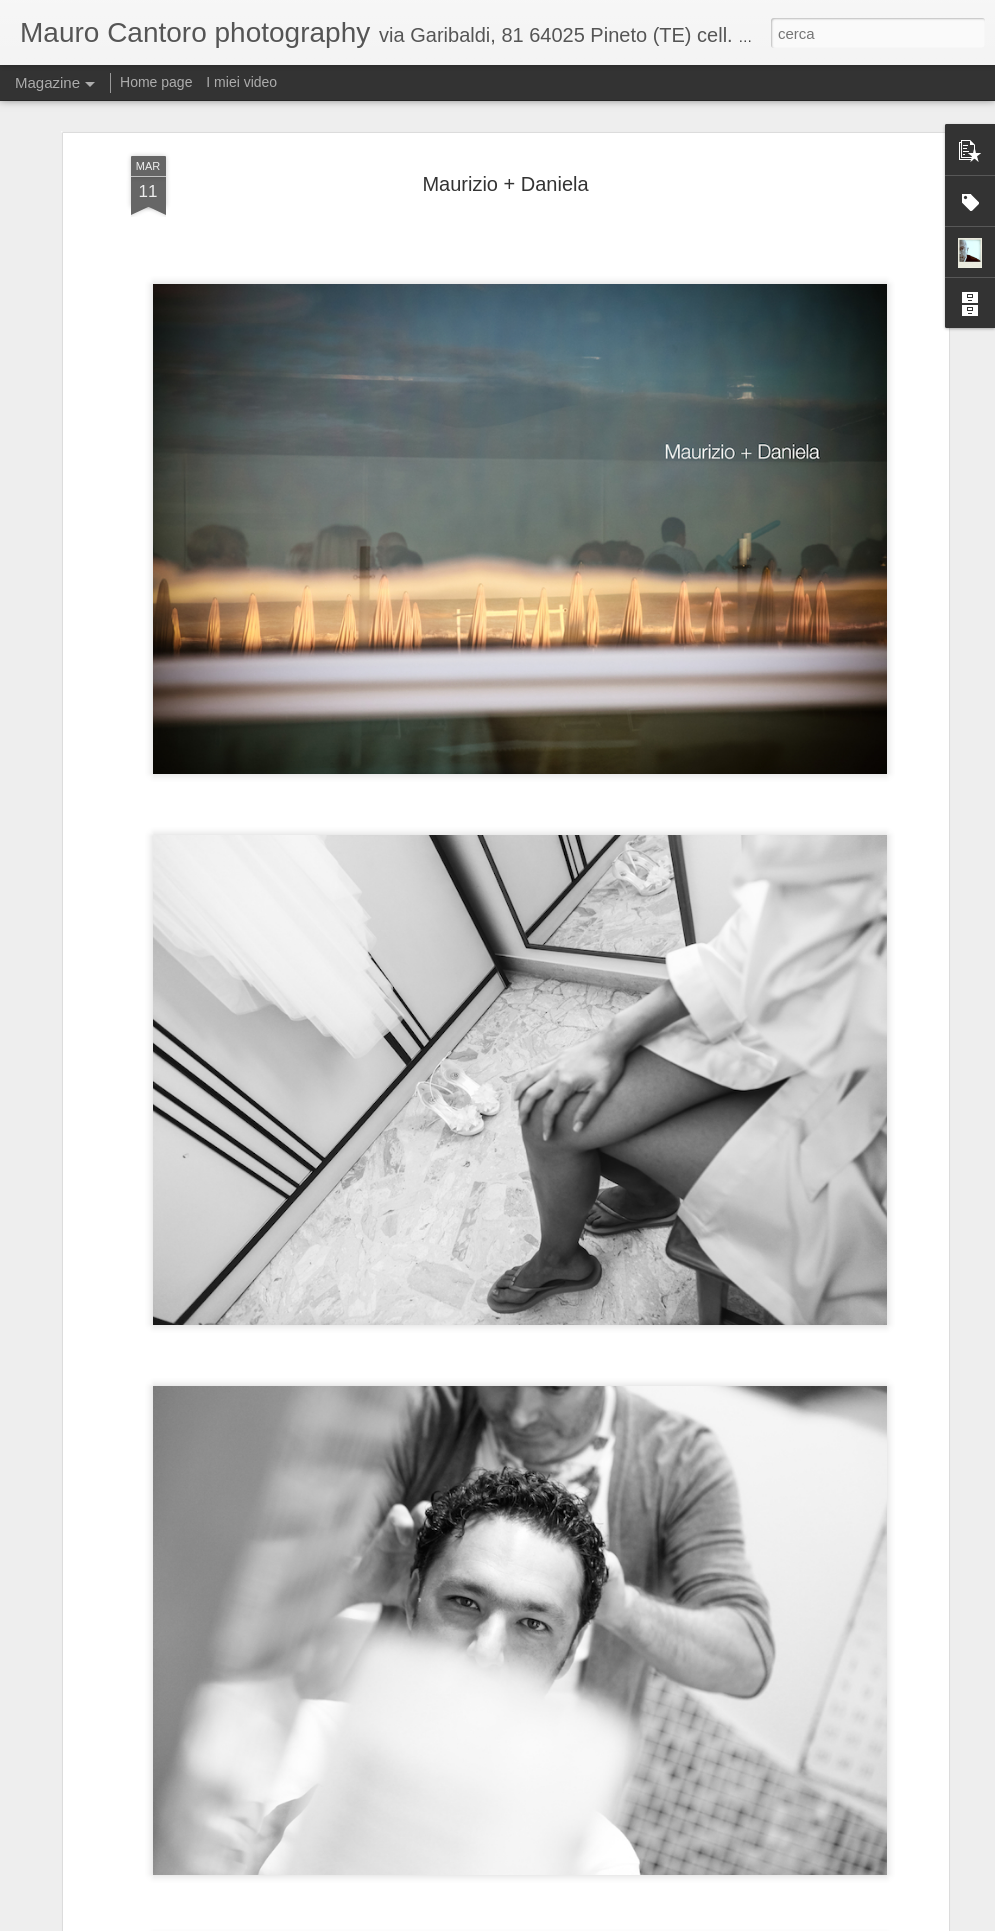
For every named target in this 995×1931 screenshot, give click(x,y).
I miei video (241, 82)
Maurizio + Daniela (505, 184)
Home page (156, 82)
